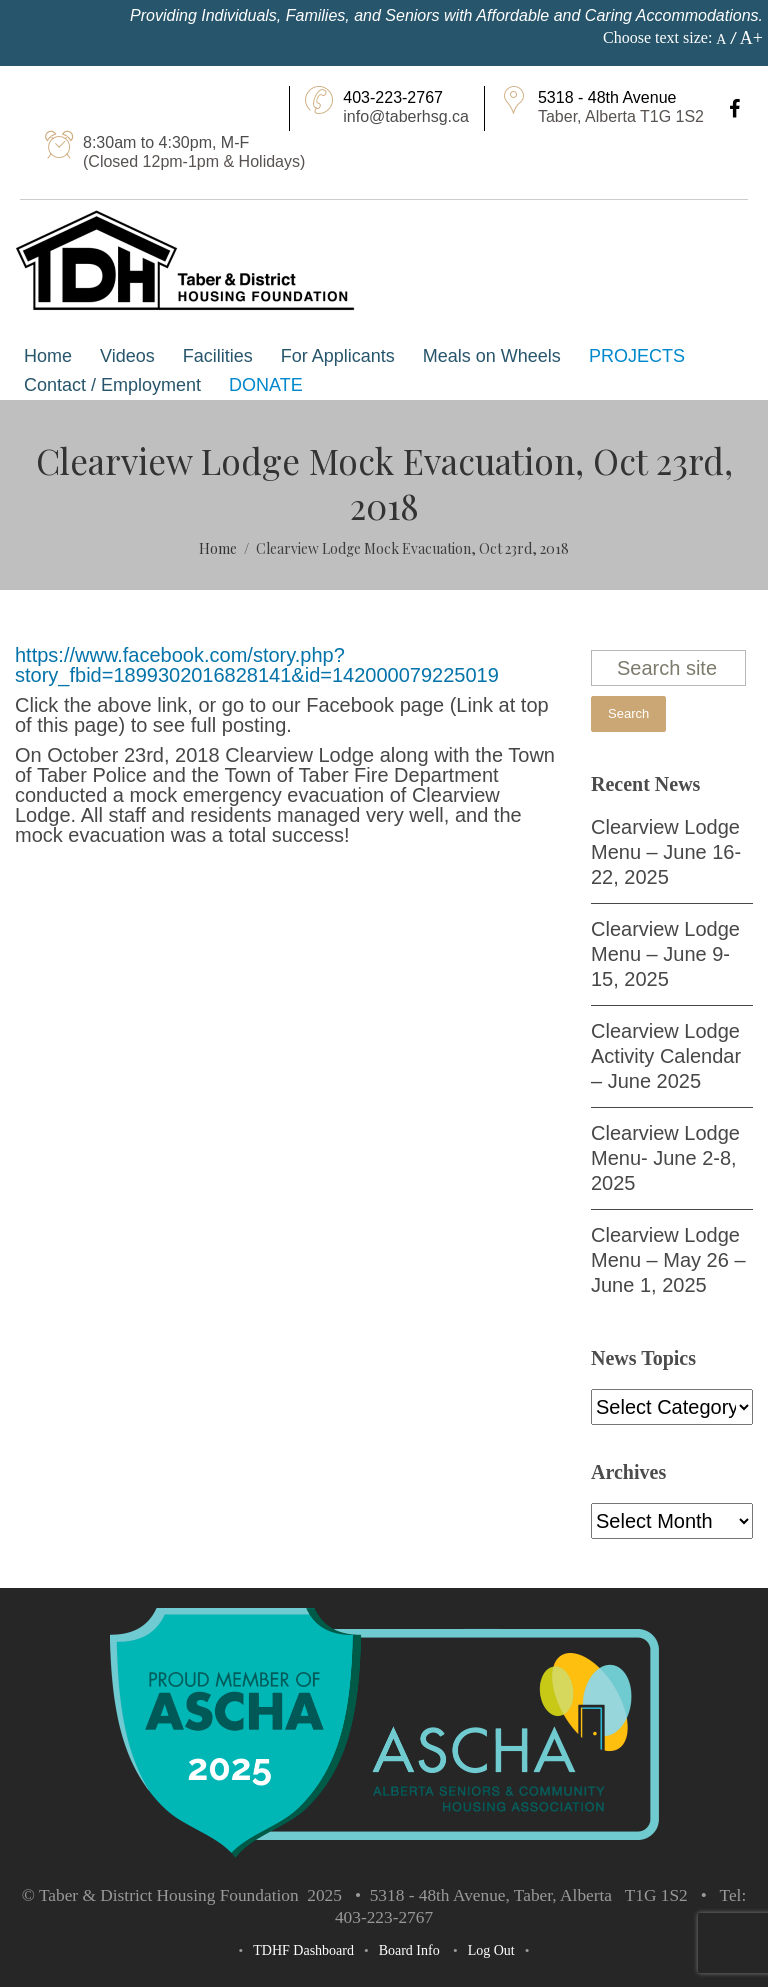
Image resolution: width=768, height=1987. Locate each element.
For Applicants (338, 356)
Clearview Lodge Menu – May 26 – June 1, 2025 (668, 1260)
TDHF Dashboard (303, 1950)
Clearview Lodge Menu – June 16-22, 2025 (666, 852)
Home (48, 356)
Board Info (409, 1950)
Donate (266, 385)
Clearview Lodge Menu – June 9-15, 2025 (665, 954)
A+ (751, 38)
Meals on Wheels (492, 356)
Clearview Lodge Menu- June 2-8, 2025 (665, 1158)
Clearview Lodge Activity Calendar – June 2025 (666, 1056)
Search (628, 713)
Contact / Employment (112, 385)
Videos (127, 356)
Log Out (491, 1950)
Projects (637, 356)
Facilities (218, 356)
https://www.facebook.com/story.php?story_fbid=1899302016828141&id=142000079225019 (257, 665)
